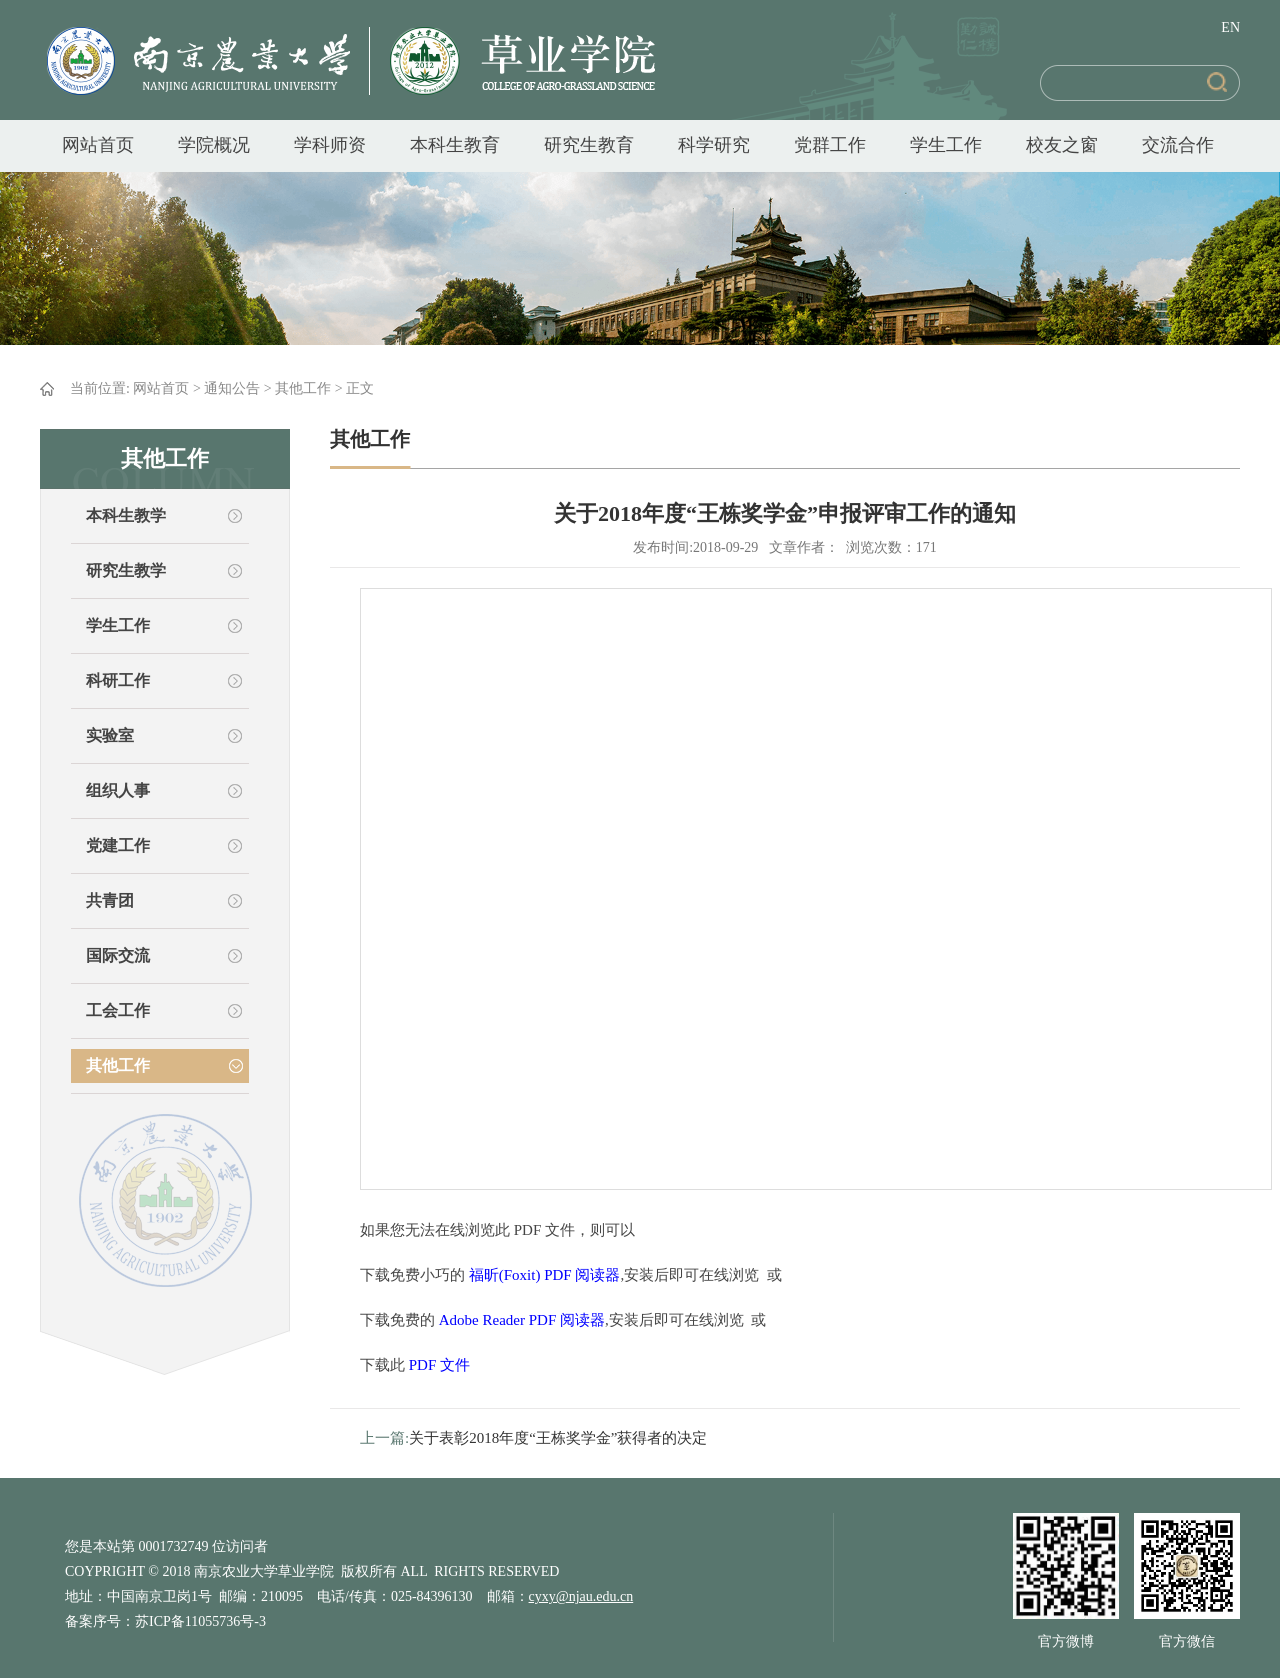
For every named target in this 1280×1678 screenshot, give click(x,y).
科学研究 (714, 145)
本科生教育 (455, 145)
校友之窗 (1062, 145)
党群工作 (830, 145)
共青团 (110, 900)
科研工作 (118, 680)
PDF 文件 (439, 1365)
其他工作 (303, 388)
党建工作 (118, 845)
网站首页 (98, 145)
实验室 (110, 735)
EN (1230, 27)
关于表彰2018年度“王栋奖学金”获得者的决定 (558, 1438)
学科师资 (330, 145)
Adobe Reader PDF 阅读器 (522, 1320)
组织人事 (118, 790)
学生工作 (946, 145)
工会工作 (118, 1010)
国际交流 (118, 955)
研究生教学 (126, 570)
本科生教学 (126, 515)
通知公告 (232, 388)
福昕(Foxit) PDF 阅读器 (545, 1275)
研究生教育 (589, 145)
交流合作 (1178, 145)
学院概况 (214, 145)
